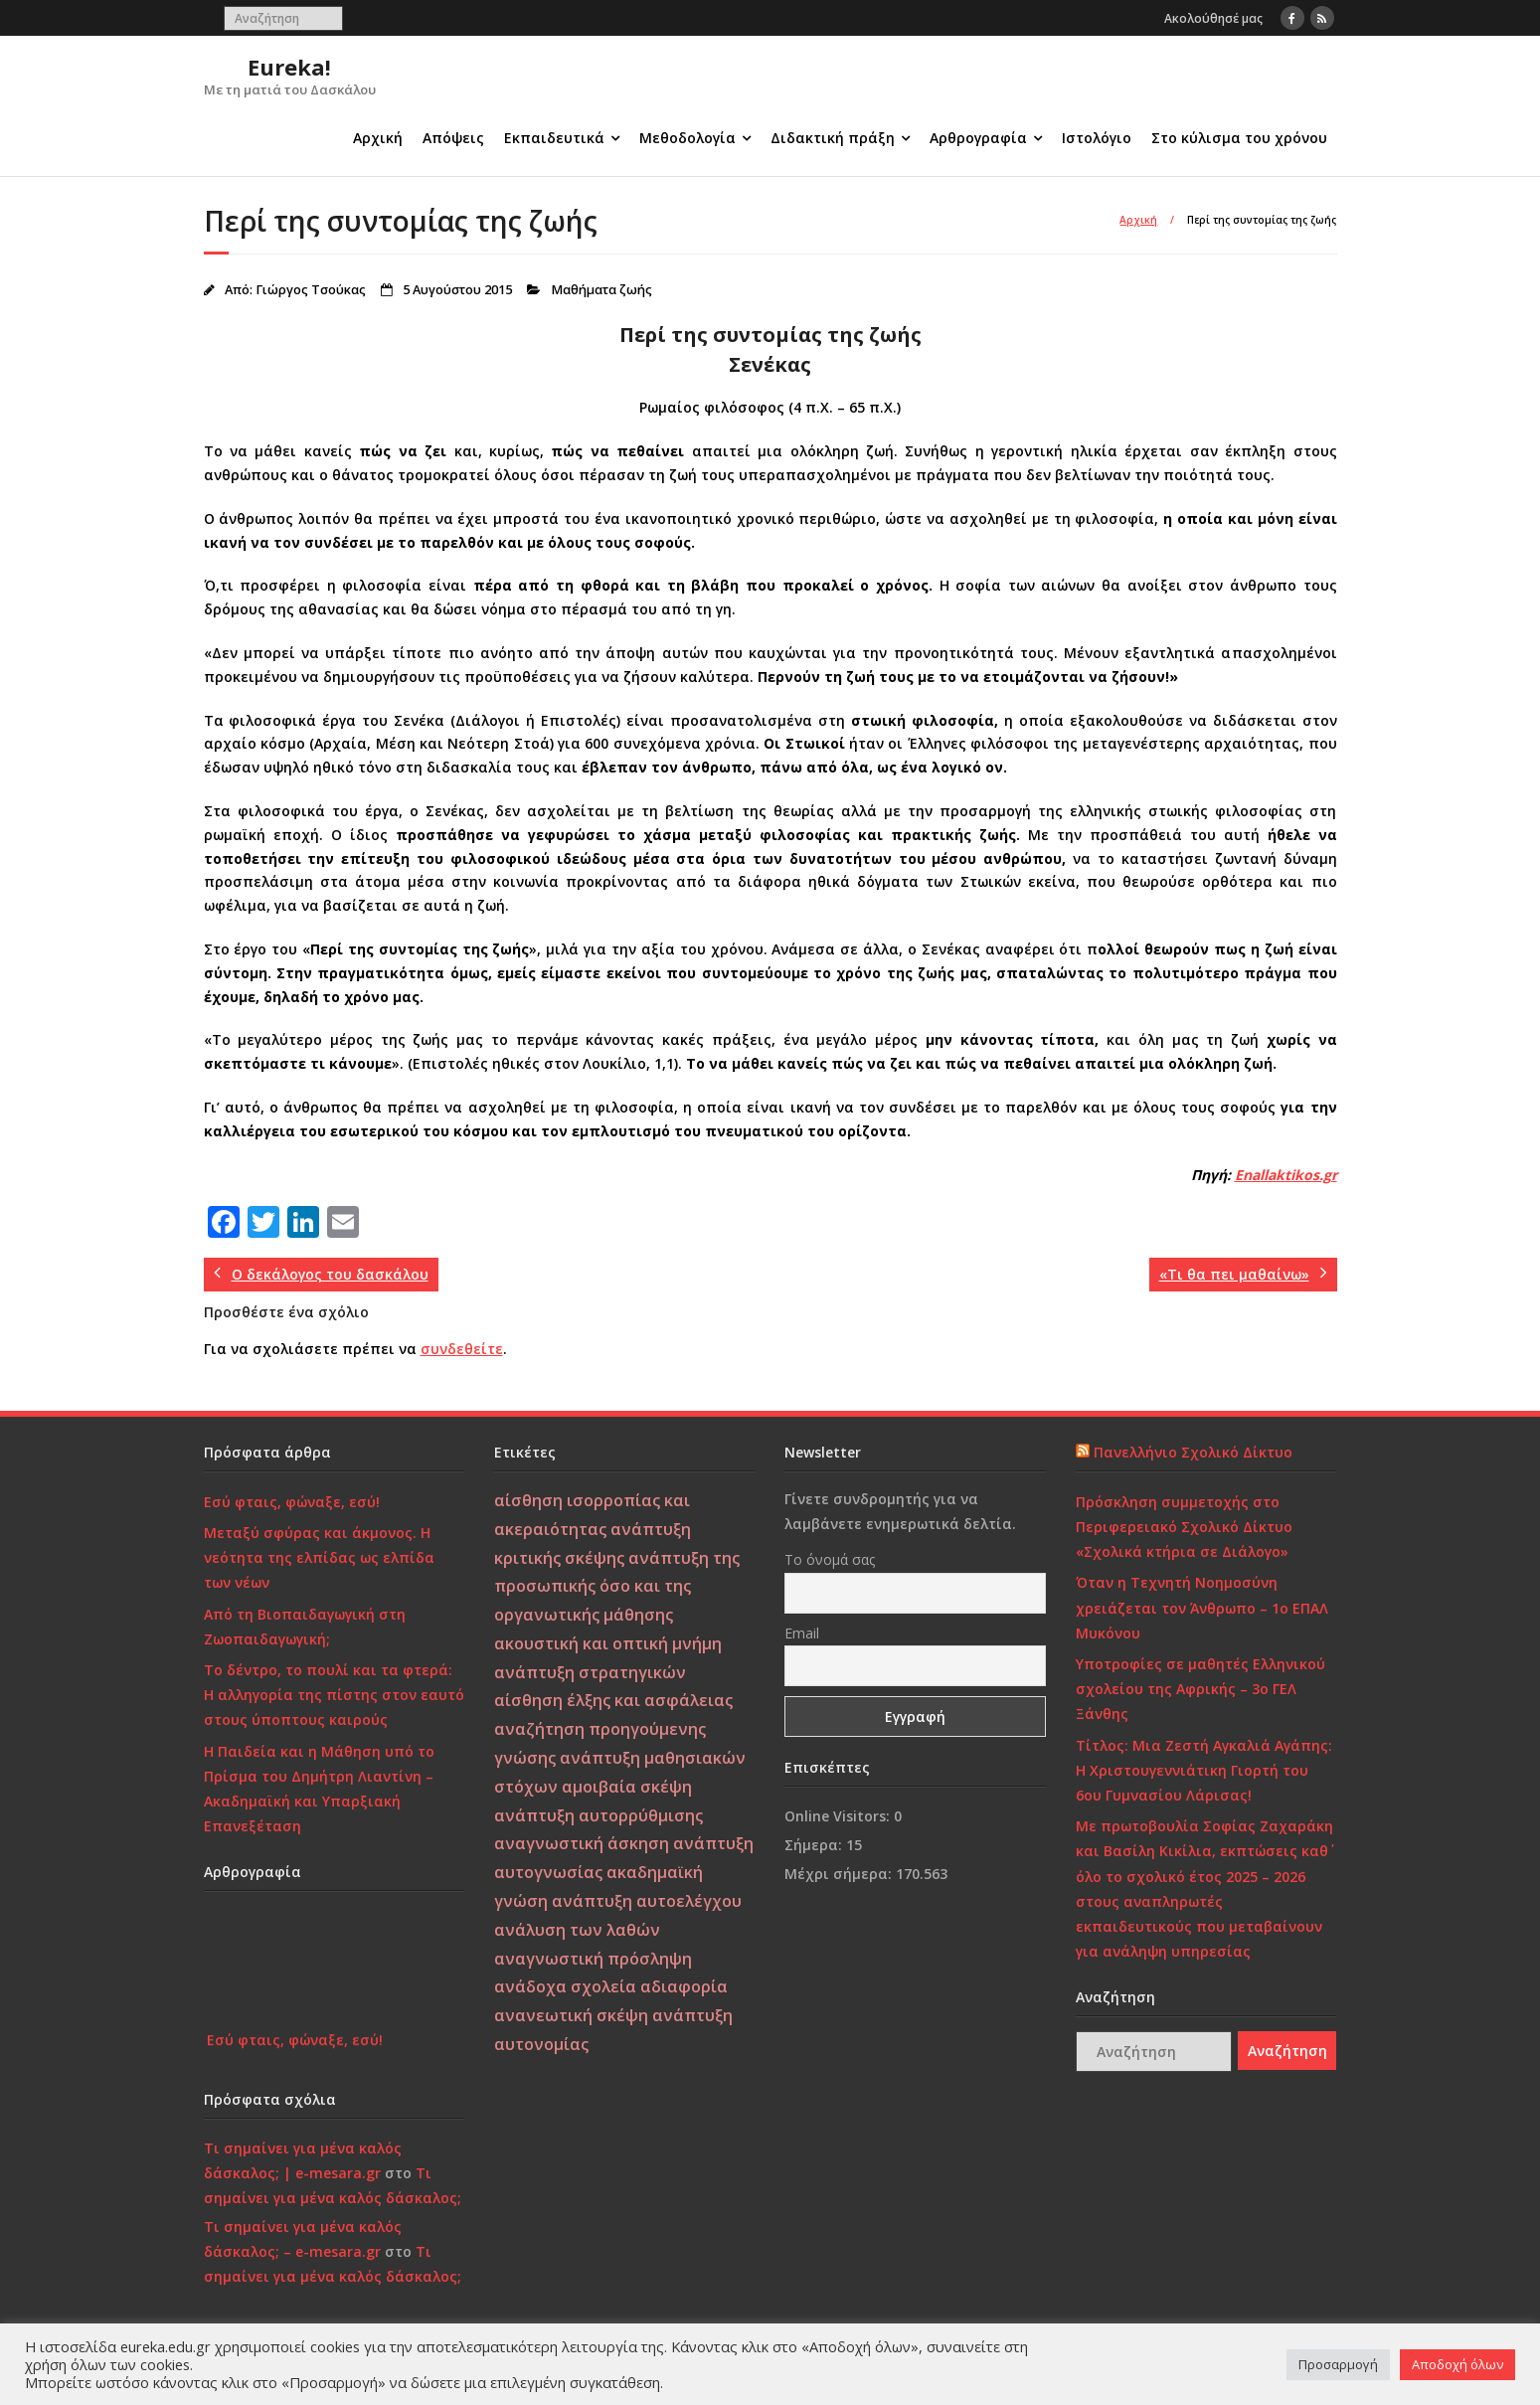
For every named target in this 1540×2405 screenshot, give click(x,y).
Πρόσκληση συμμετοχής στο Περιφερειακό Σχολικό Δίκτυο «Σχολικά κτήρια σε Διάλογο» (1184, 1526)
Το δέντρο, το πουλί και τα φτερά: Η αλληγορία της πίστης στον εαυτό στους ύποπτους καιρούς (334, 1694)
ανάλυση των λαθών (577, 1930)
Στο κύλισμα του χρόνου (1239, 137)
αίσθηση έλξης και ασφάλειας (613, 1700)
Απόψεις (453, 137)
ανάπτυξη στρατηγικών (590, 1672)
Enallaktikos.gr (1286, 1174)
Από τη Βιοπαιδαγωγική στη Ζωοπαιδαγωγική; (305, 1626)
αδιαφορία (684, 1986)
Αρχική (378, 137)
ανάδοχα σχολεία (565, 1986)
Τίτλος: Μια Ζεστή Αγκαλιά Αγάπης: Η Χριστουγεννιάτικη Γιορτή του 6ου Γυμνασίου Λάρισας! (1204, 1770)
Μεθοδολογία (687, 137)
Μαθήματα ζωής (601, 289)
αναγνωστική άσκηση (581, 1843)
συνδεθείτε (462, 1348)
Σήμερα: (815, 1844)
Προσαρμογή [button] (1338, 2364)
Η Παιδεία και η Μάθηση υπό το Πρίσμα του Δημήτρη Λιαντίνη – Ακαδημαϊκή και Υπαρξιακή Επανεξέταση (319, 1789)
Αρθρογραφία (978, 137)
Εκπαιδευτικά (554, 137)
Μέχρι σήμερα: (840, 1873)
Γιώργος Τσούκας (311, 289)
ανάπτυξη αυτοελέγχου (647, 1901)
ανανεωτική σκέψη (571, 2015)
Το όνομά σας (829, 1559)
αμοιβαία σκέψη (627, 1787)
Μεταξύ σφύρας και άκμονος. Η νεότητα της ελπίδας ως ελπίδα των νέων (319, 1557)
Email (801, 1633)
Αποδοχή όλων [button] (1457, 2364)
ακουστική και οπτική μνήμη (608, 1643)
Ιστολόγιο (1096, 137)
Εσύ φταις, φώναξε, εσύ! (292, 1501)
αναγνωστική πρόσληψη (593, 1959)
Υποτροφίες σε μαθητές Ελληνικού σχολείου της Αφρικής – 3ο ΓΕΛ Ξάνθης (1200, 1688)
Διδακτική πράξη (832, 137)
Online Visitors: (839, 1815)
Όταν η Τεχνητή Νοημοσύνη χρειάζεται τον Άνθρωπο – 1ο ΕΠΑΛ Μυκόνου (1202, 1607)
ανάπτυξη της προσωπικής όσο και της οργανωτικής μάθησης (617, 1587)
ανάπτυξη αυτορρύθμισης (598, 1815)
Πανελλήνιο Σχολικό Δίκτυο (1193, 1452)
